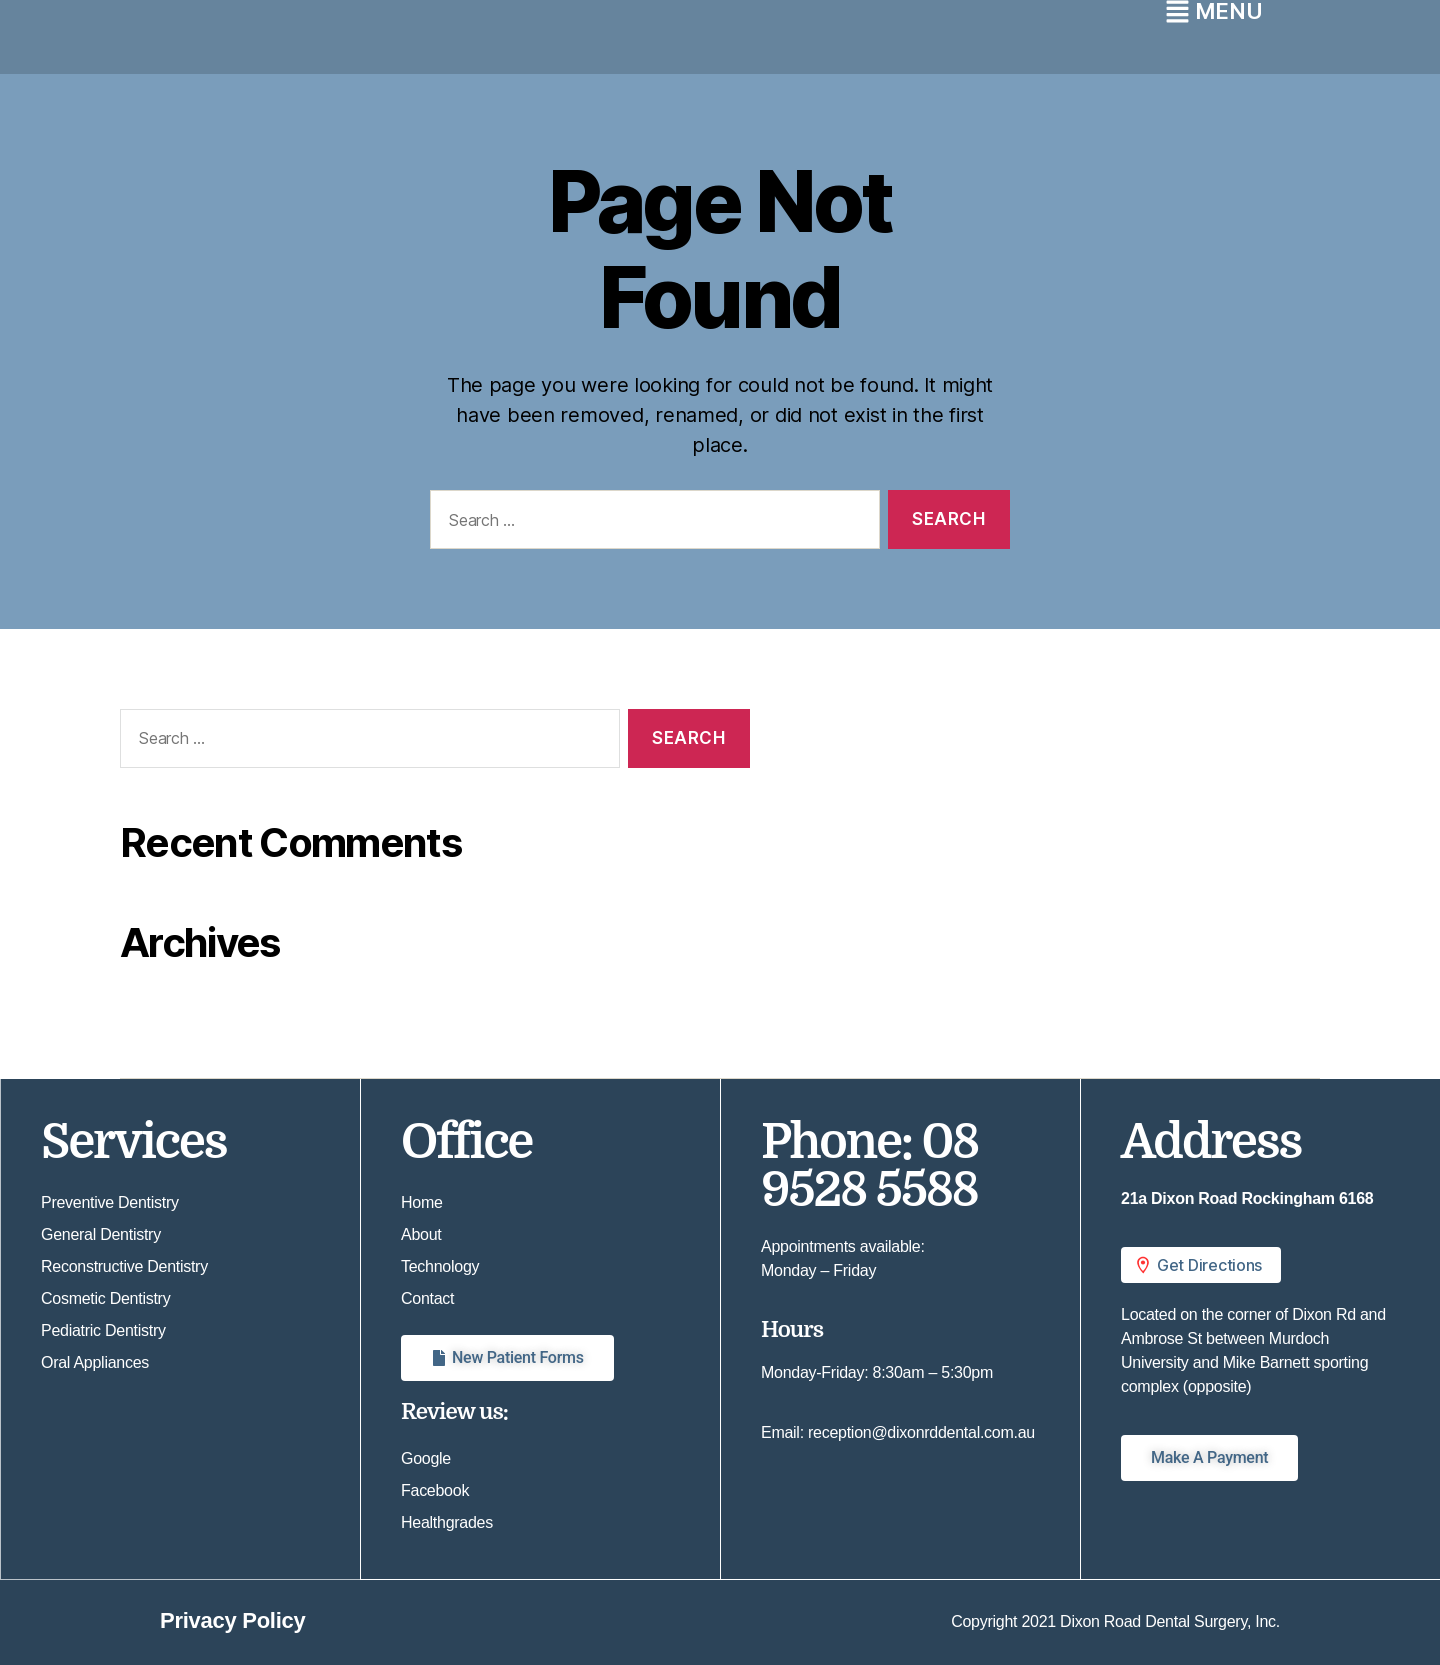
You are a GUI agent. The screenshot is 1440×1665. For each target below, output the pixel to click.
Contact (427, 1298)
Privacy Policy (232, 1620)
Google (426, 1458)
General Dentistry (101, 1234)
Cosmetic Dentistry (105, 1298)
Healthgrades (447, 1522)
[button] (1260, 1265)
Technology (440, 1266)
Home (422, 1202)
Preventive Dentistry (110, 1202)
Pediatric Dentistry (103, 1330)
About (421, 1234)
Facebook (435, 1490)
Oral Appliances (95, 1362)
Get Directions (1197, 1265)
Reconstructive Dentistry (124, 1266)
